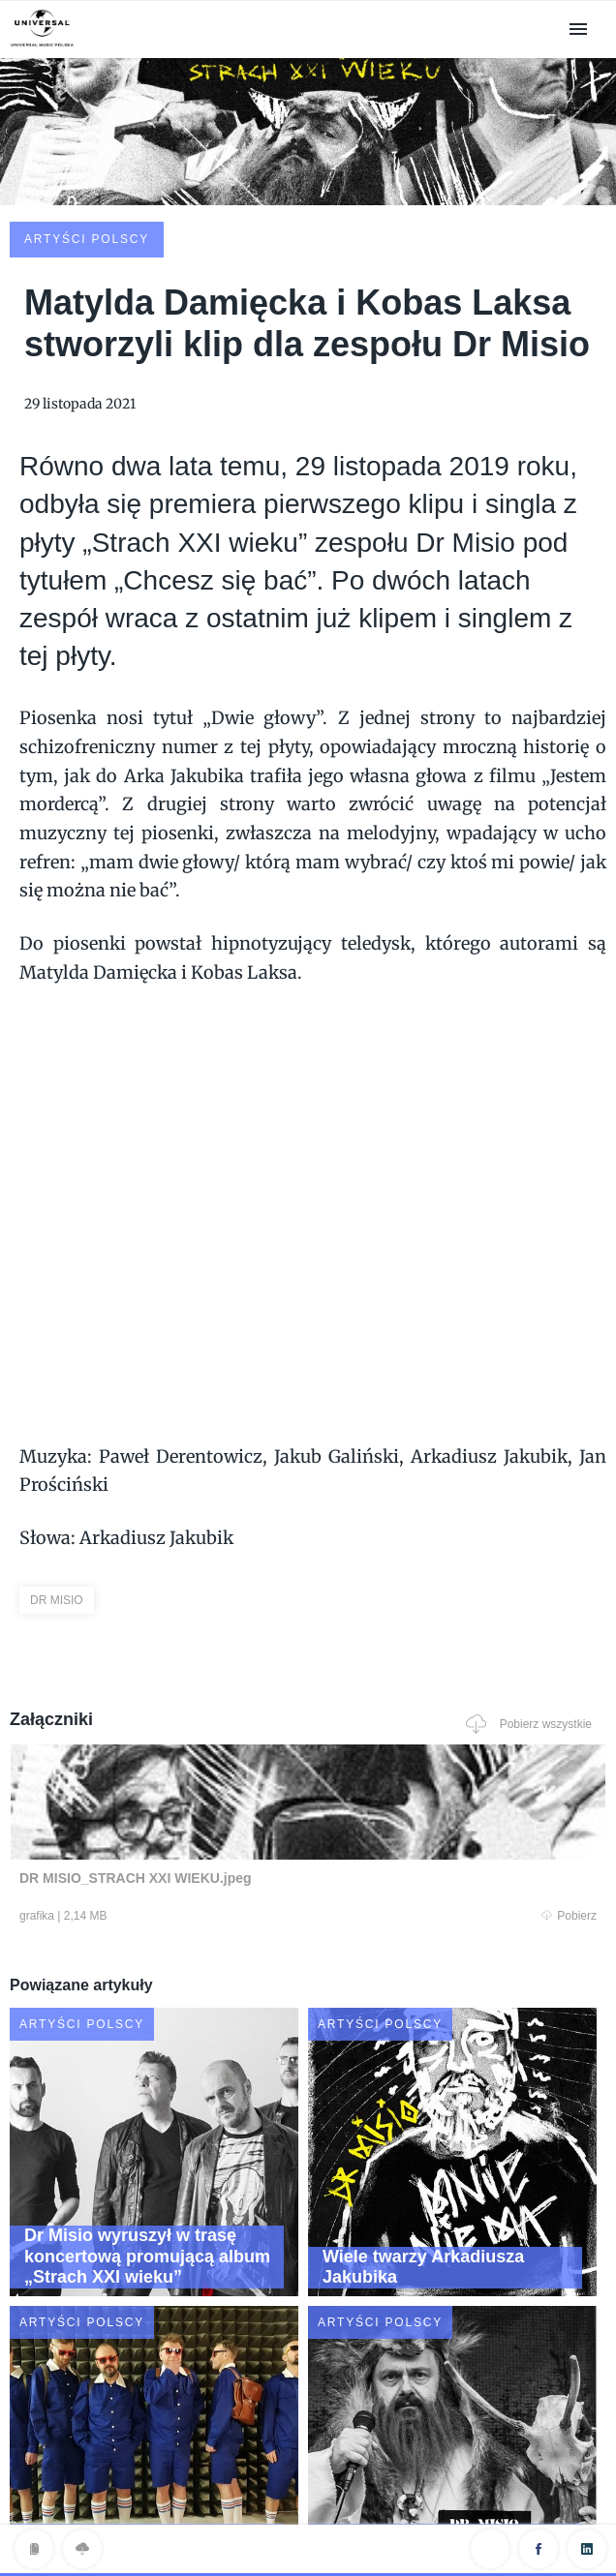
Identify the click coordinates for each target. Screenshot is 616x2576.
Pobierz (158, 1772)
